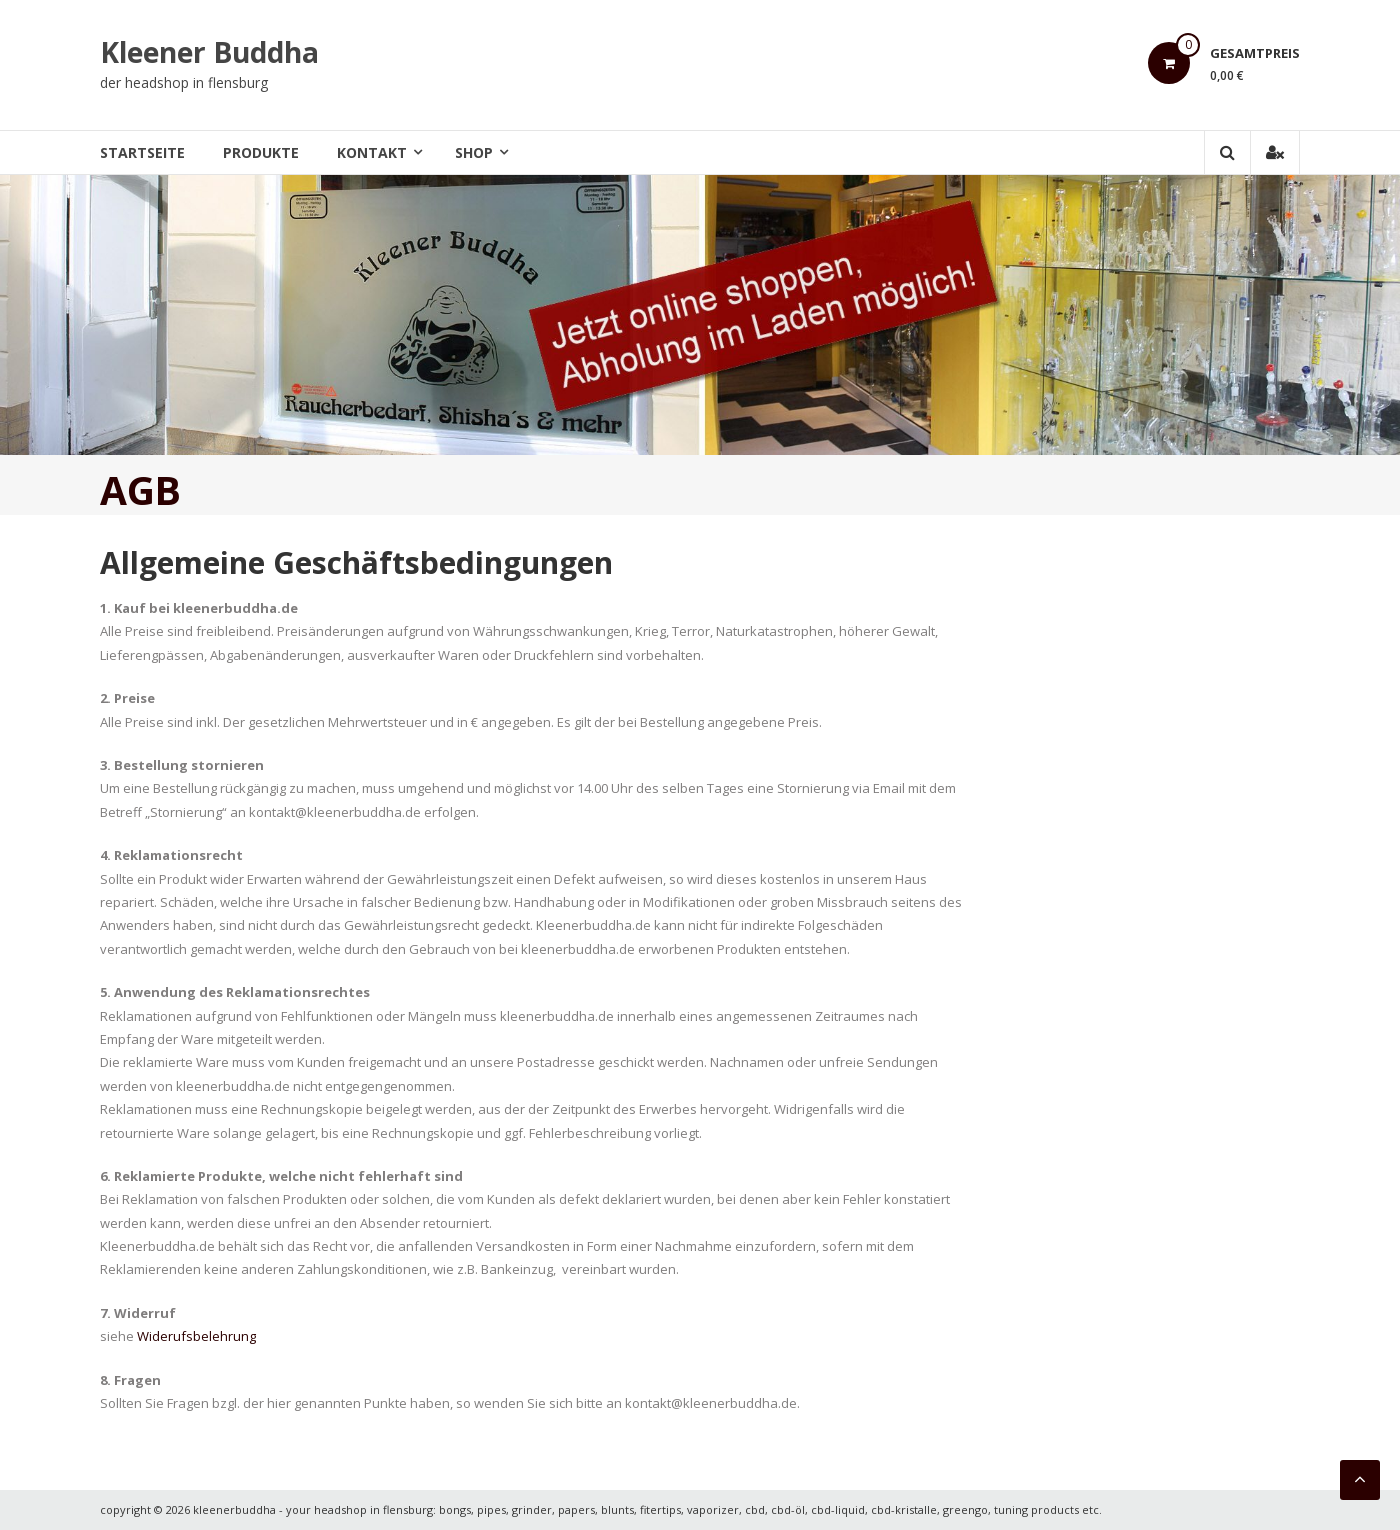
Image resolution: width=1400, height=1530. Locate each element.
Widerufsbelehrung (196, 1336)
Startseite (142, 152)
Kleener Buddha (209, 52)
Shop (474, 152)
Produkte (261, 152)
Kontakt (372, 152)
